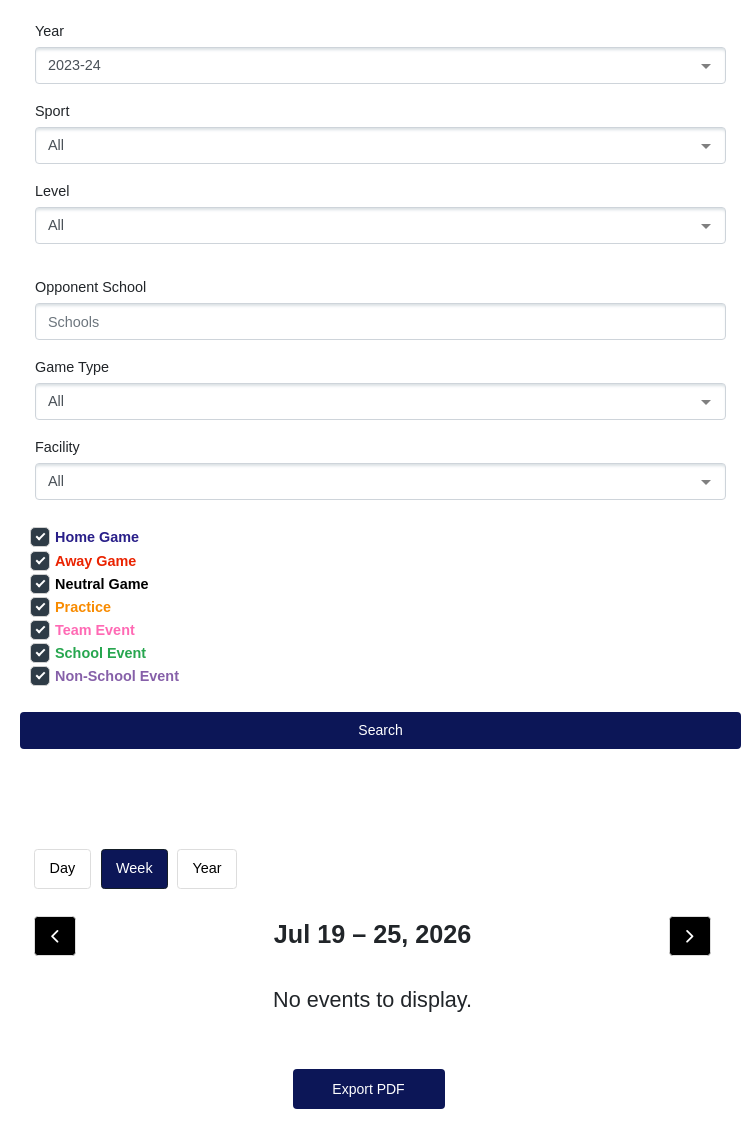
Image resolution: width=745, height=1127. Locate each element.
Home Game (84, 537)
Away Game (83, 561)
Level (52, 191)
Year (49, 31)
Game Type (72, 367)
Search (380, 730)
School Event (88, 653)
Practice (70, 607)
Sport (52, 111)
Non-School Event (104, 676)
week (134, 868)
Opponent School (90, 287)
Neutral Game (89, 584)
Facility (57, 447)
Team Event (82, 630)
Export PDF (368, 1089)
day (62, 868)
